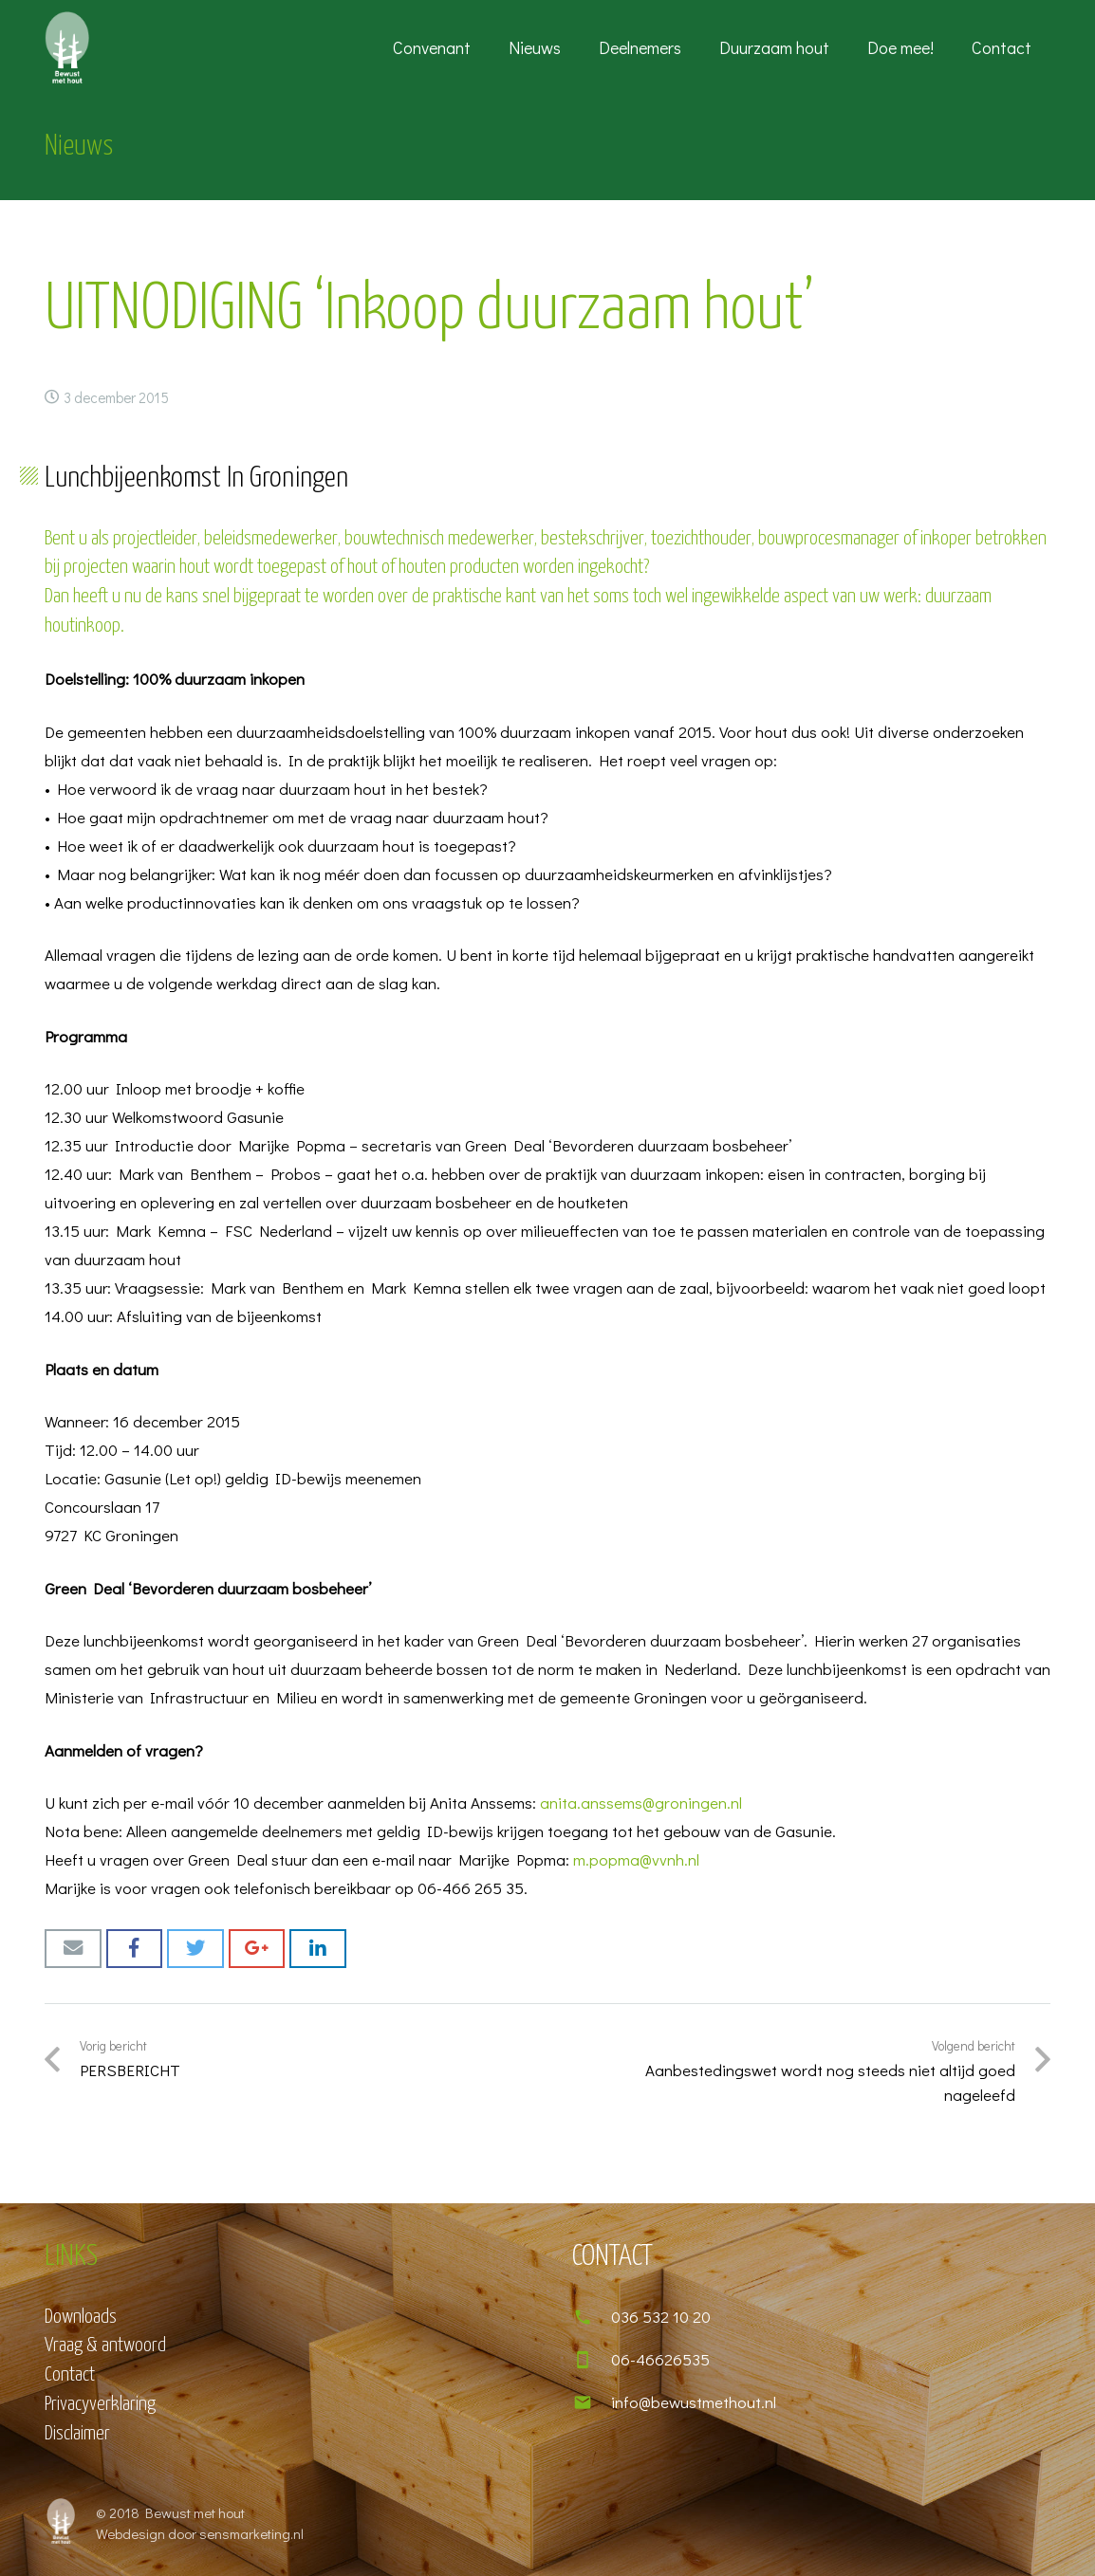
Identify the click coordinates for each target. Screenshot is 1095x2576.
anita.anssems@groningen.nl (641, 1802)
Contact (70, 2374)
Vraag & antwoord (105, 2345)
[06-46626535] (591, 2359)
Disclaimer (77, 2433)
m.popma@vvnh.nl (636, 1859)
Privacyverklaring (100, 2404)
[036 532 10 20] (591, 2317)
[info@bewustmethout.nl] (591, 2402)
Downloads (81, 2317)
